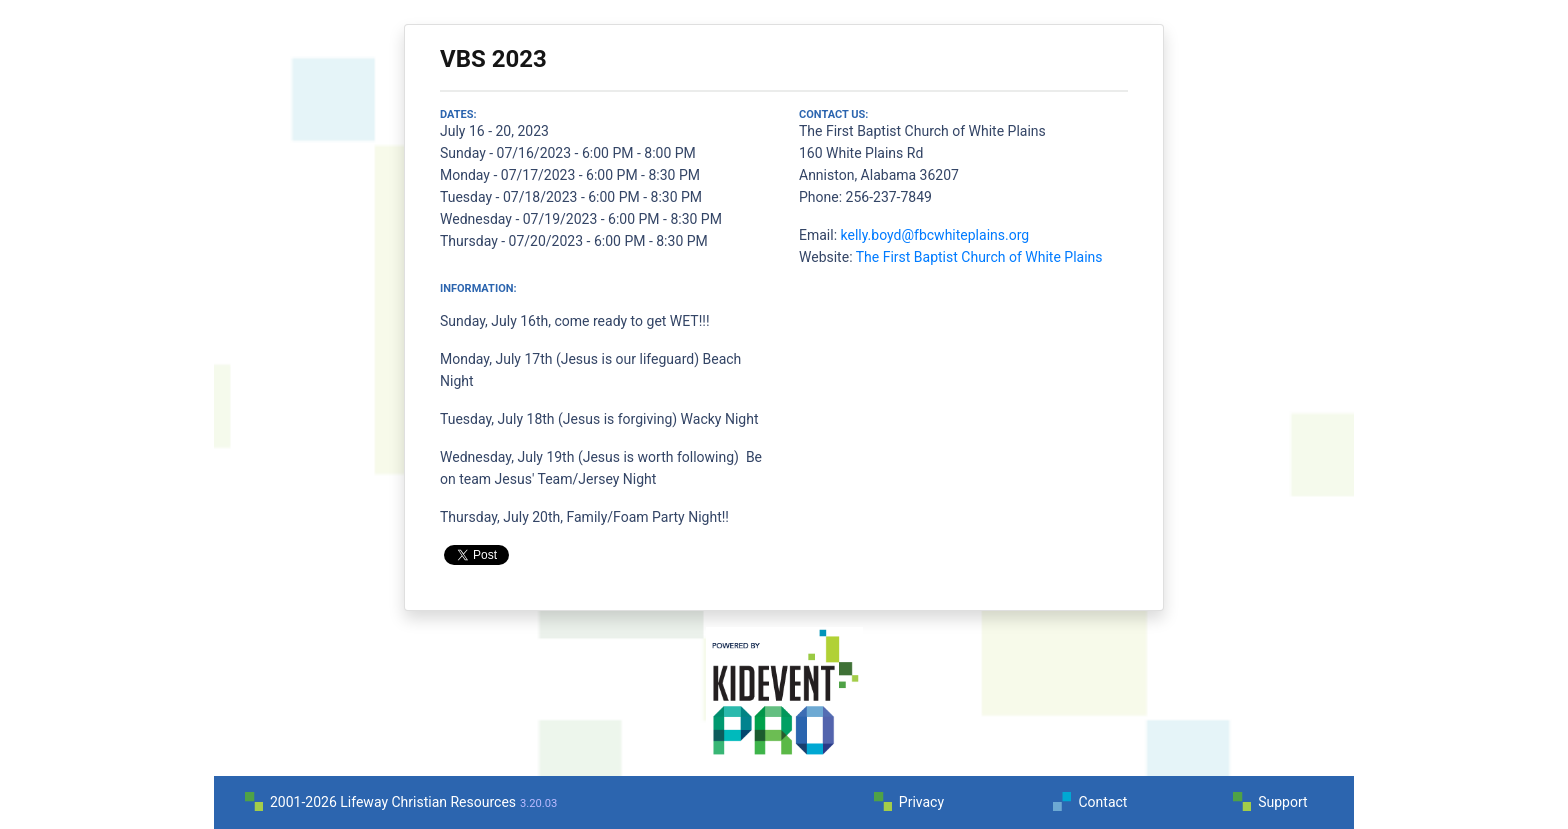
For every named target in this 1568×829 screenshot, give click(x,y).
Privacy (921, 802)
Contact (1102, 802)
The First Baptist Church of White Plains (979, 257)
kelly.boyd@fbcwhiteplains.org (935, 235)
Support (1282, 802)
